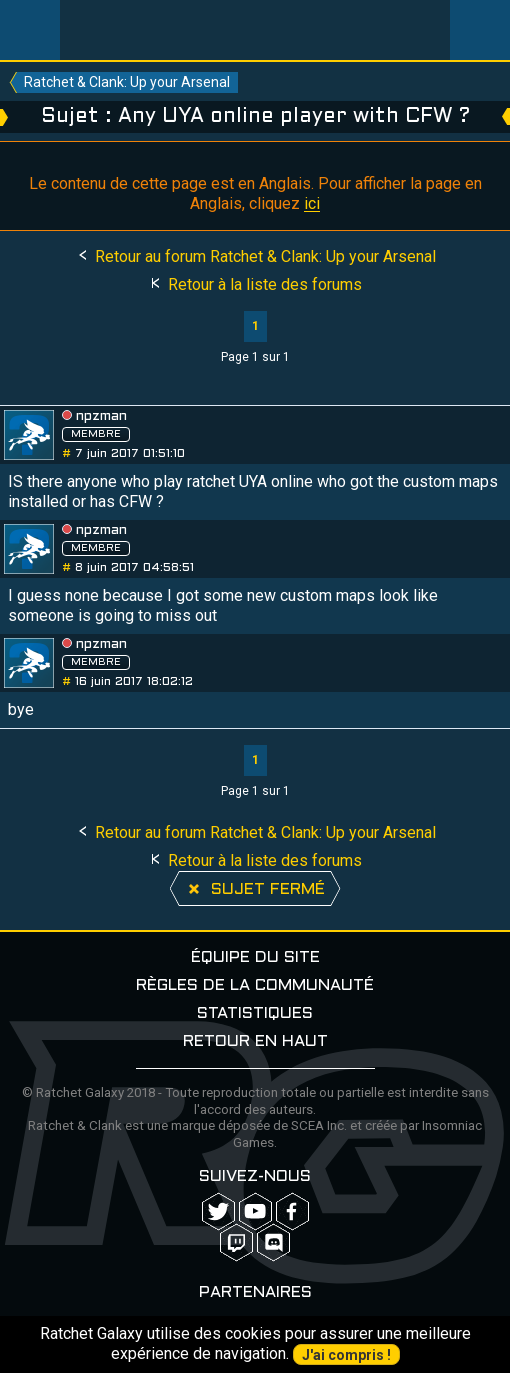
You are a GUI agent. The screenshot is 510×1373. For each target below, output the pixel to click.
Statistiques (255, 1013)
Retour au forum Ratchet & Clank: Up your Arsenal (255, 256)
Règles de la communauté (255, 985)
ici (312, 203)
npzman (101, 416)
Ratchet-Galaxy (255, 30)
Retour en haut (255, 1041)
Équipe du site (255, 957)
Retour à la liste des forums (255, 284)
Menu (30, 30)
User (480, 30)
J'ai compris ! (346, 1355)
